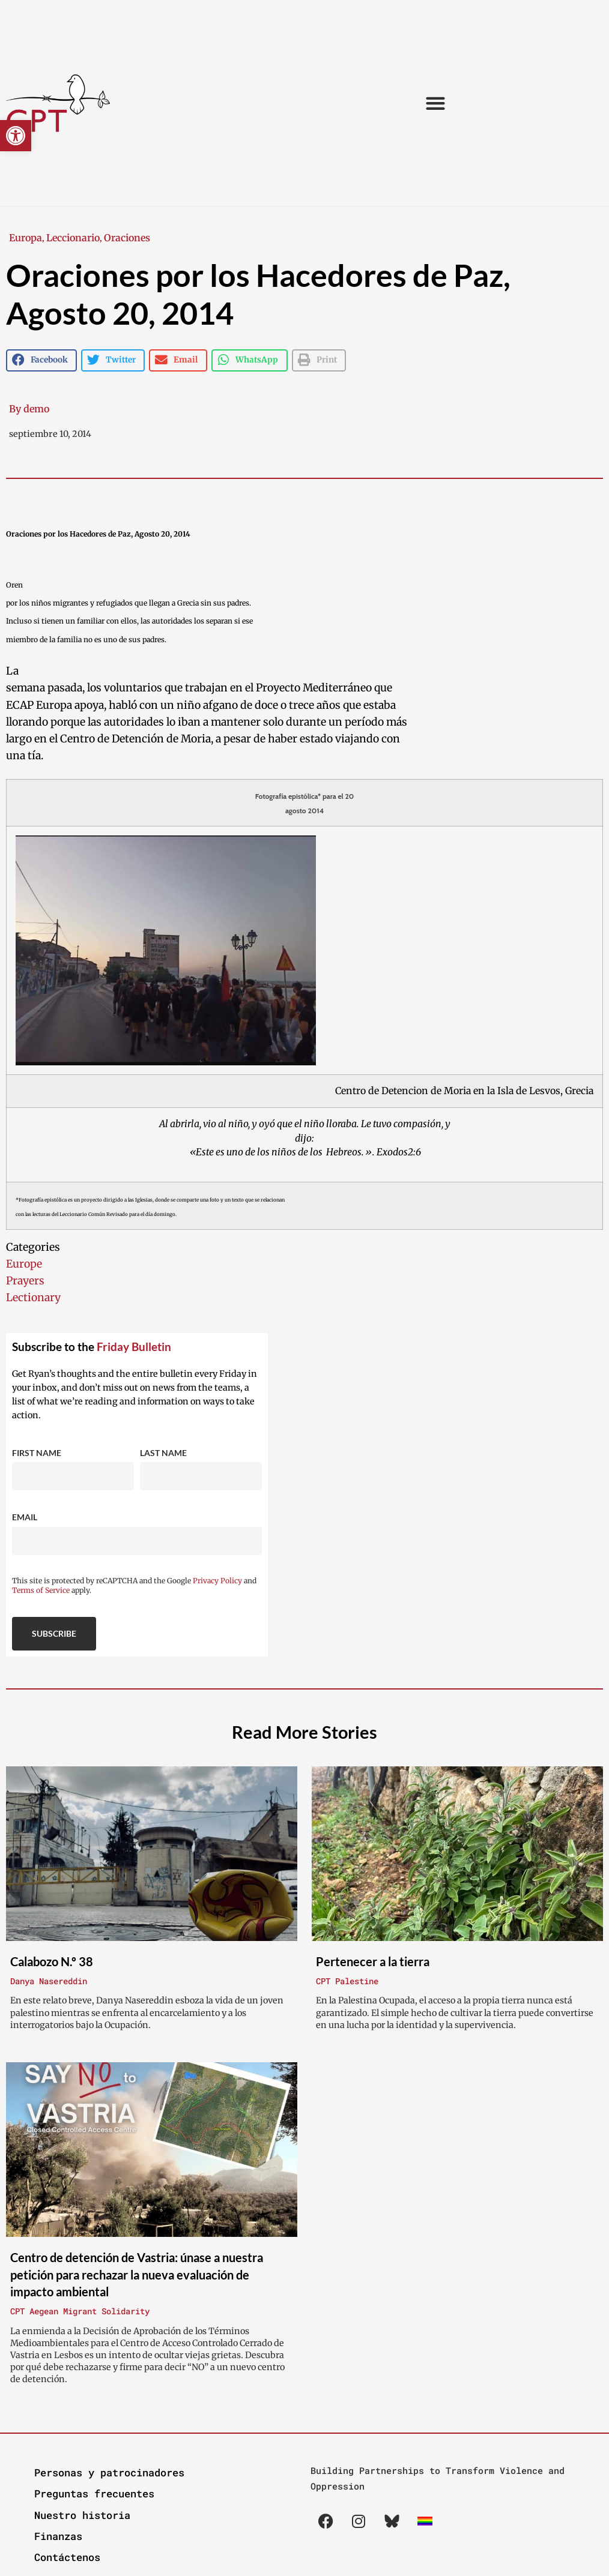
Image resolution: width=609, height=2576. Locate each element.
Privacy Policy (217, 1580)
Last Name (163, 1453)
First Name (36, 1453)
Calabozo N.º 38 (51, 1961)
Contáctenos (67, 2557)
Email (24, 1517)
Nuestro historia (82, 2515)
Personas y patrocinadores (109, 2472)
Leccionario (73, 238)
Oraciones (127, 238)
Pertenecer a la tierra (372, 1961)
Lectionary (33, 1297)
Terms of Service (41, 1590)
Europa (25, 238)
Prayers (25, 1280)
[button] (15, 135)
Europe (24, 1264)
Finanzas (58, 2536)
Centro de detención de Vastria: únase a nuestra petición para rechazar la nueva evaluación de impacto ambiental (136, 2274)
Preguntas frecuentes (94, 2493)
